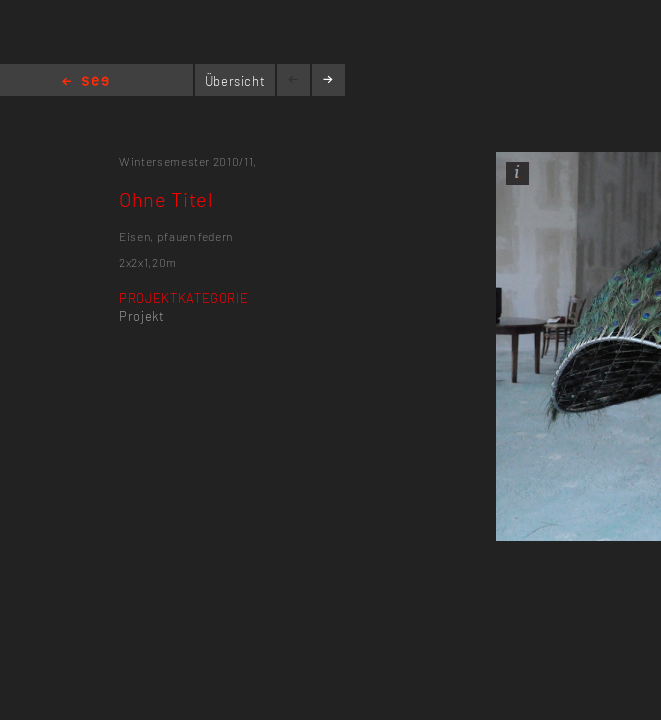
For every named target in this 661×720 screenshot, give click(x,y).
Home (85, 82)
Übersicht (235, 81)
